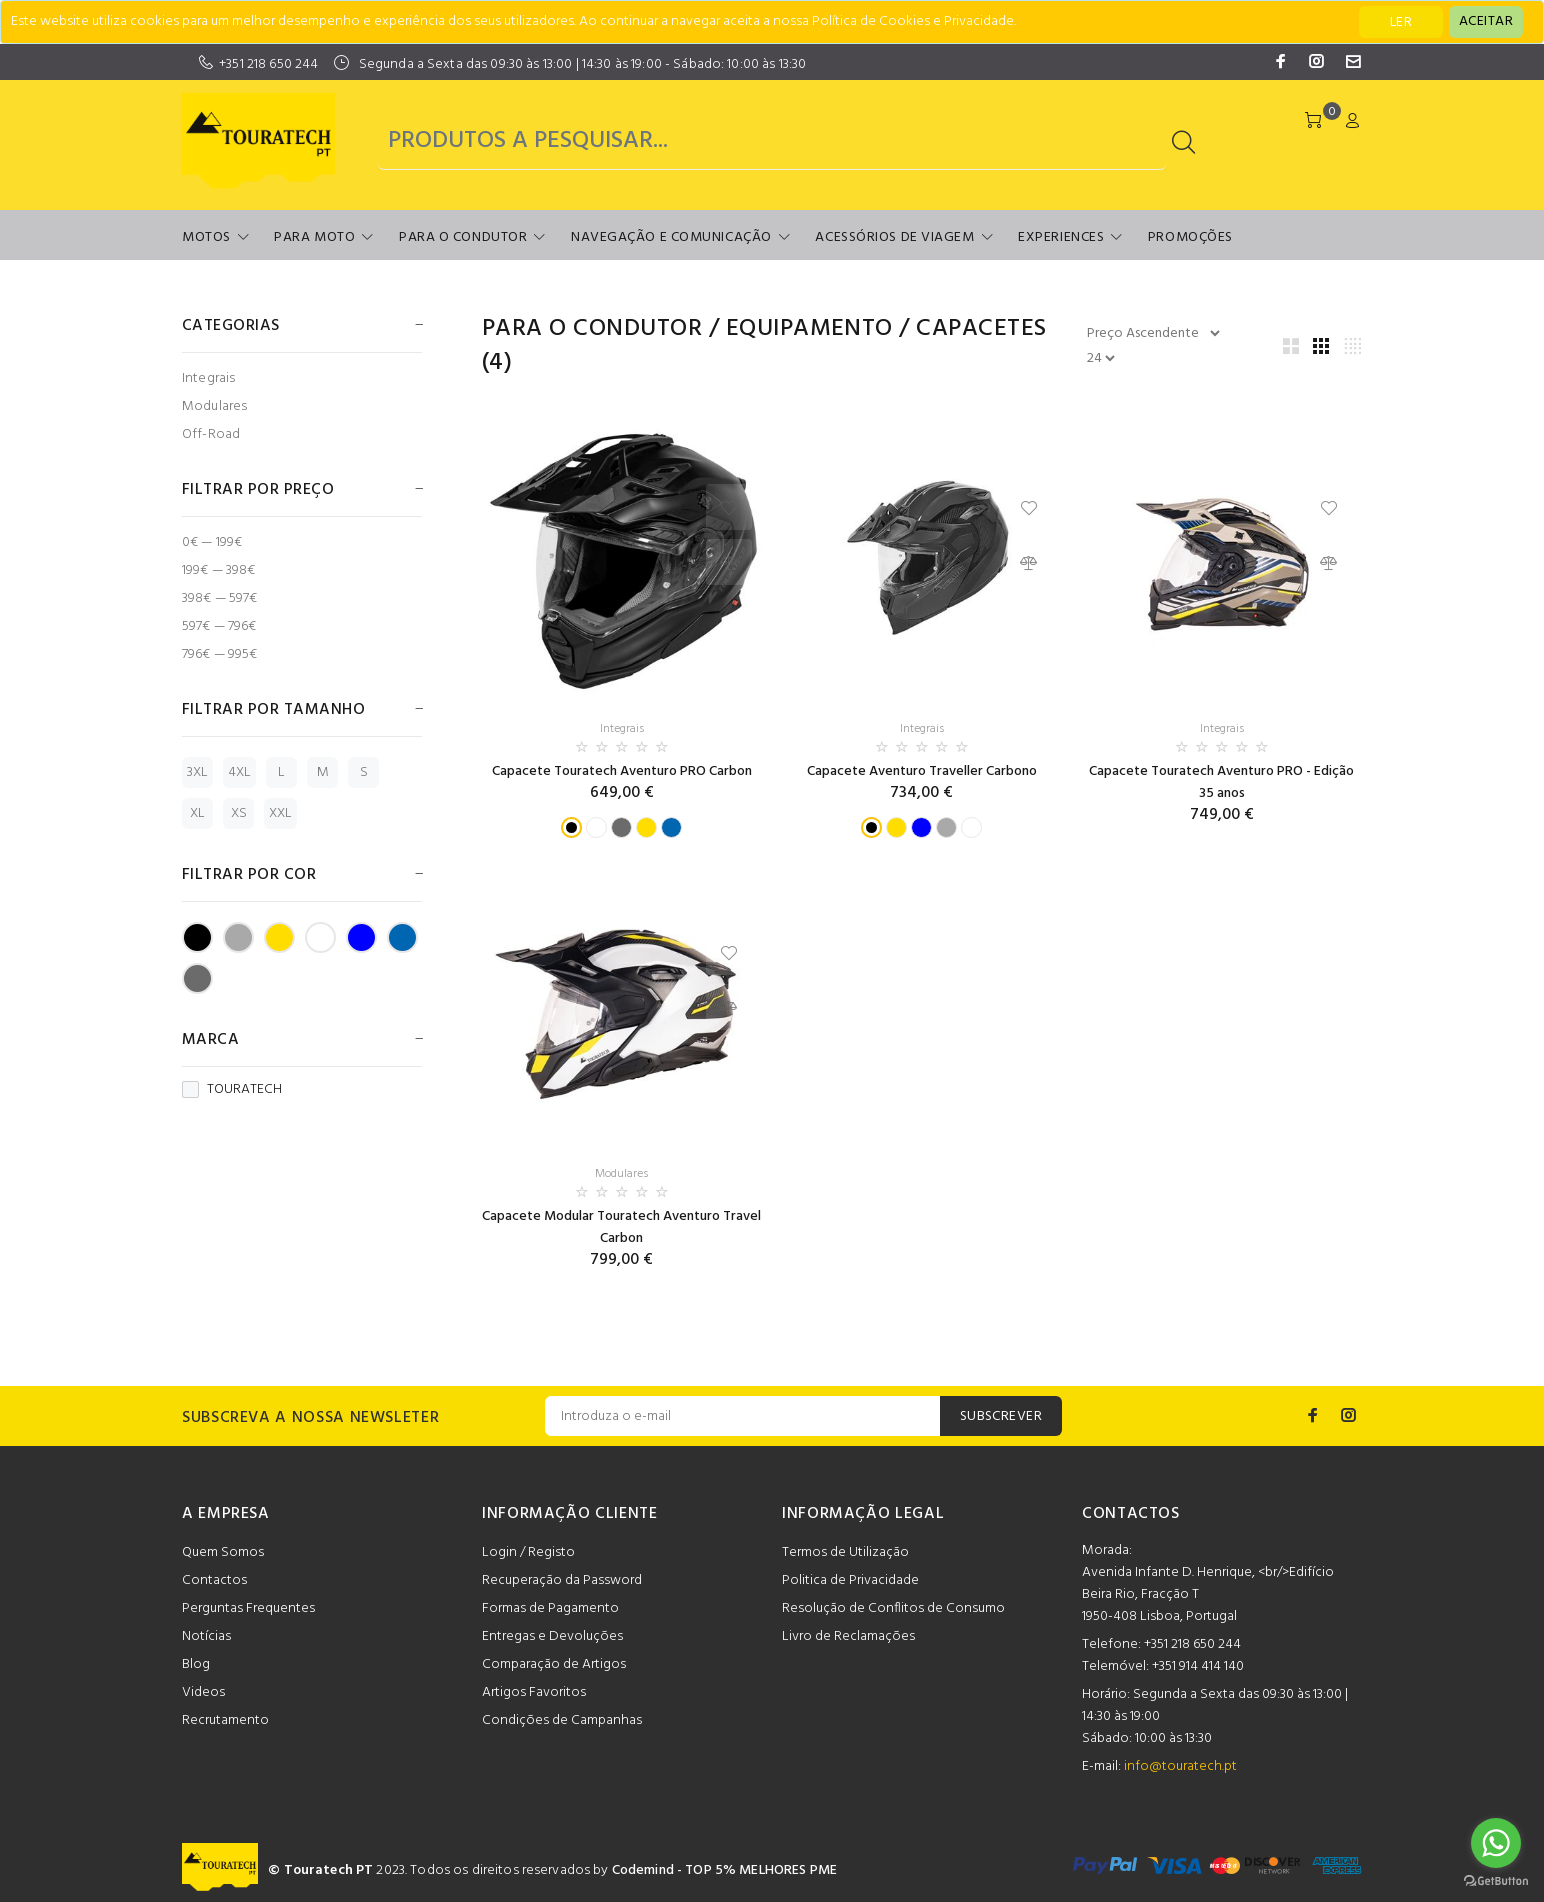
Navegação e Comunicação (671, 237)
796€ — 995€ (220, 653)
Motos (206, 237)
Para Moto (314, 237)
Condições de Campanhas (562, 1720)
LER (1401, 22)
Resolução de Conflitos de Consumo (893, 1608)
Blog (196, 1664)
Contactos (214, 1580)
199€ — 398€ (219, 570)
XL (197, 813)
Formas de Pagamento (550, 1608)
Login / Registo (528, 1552)
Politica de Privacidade (850, 1580)
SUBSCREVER (1001, 1416)
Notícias (206, 1636)
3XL (197, 772)
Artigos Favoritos (534, 1692)
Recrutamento (225, 1720)
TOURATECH (232, 1090)
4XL (239, 772)
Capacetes (981, 329)
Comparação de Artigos (554, 1664)
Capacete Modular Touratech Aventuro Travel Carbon (621, 1227)
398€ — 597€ (220, 598)
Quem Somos (223, 1552)
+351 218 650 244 (268, 64)
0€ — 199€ (212, 542)
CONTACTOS (1131, 1514)
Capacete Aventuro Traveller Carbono (922, 771)
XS (239, 813)
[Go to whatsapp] (1496, 1843)
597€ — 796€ (219, 626)
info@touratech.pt (1180, 1766)
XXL (280, 813)
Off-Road (211, 433)
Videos (203, 1692)
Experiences (1061, 237)
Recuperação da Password (562, 1580)
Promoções (1190, 237)
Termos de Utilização (845, 1552)
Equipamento (809, 329)
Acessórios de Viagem (894, 237)
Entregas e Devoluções (552, 1636)
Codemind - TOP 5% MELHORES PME (724, 1870)
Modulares (214, 406)
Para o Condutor (463, 237)
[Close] (1486, 22)
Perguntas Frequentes (248, 1608)
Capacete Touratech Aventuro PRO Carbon (622, 771)
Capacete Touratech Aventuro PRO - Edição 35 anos (1221, 782)
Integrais (208, 378)
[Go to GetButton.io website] (1496, 1881)
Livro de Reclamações (848, 1636)
